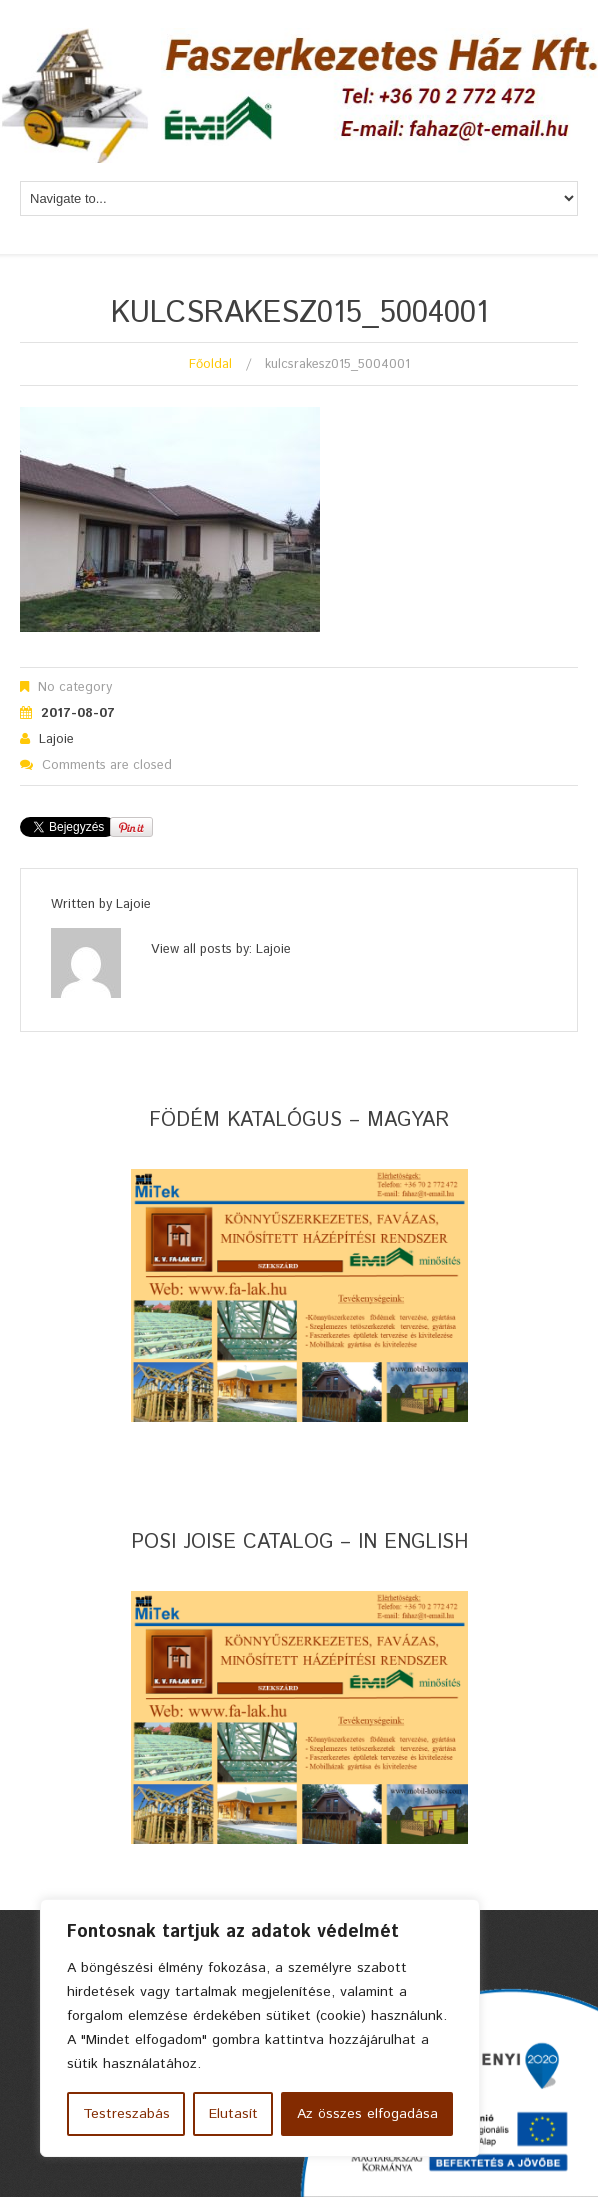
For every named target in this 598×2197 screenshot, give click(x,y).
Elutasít (233, 2114)
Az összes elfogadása (367, 2114)
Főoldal (210, 364)
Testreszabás (126, 2114)
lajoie (56, 739)
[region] (260, 2028)
